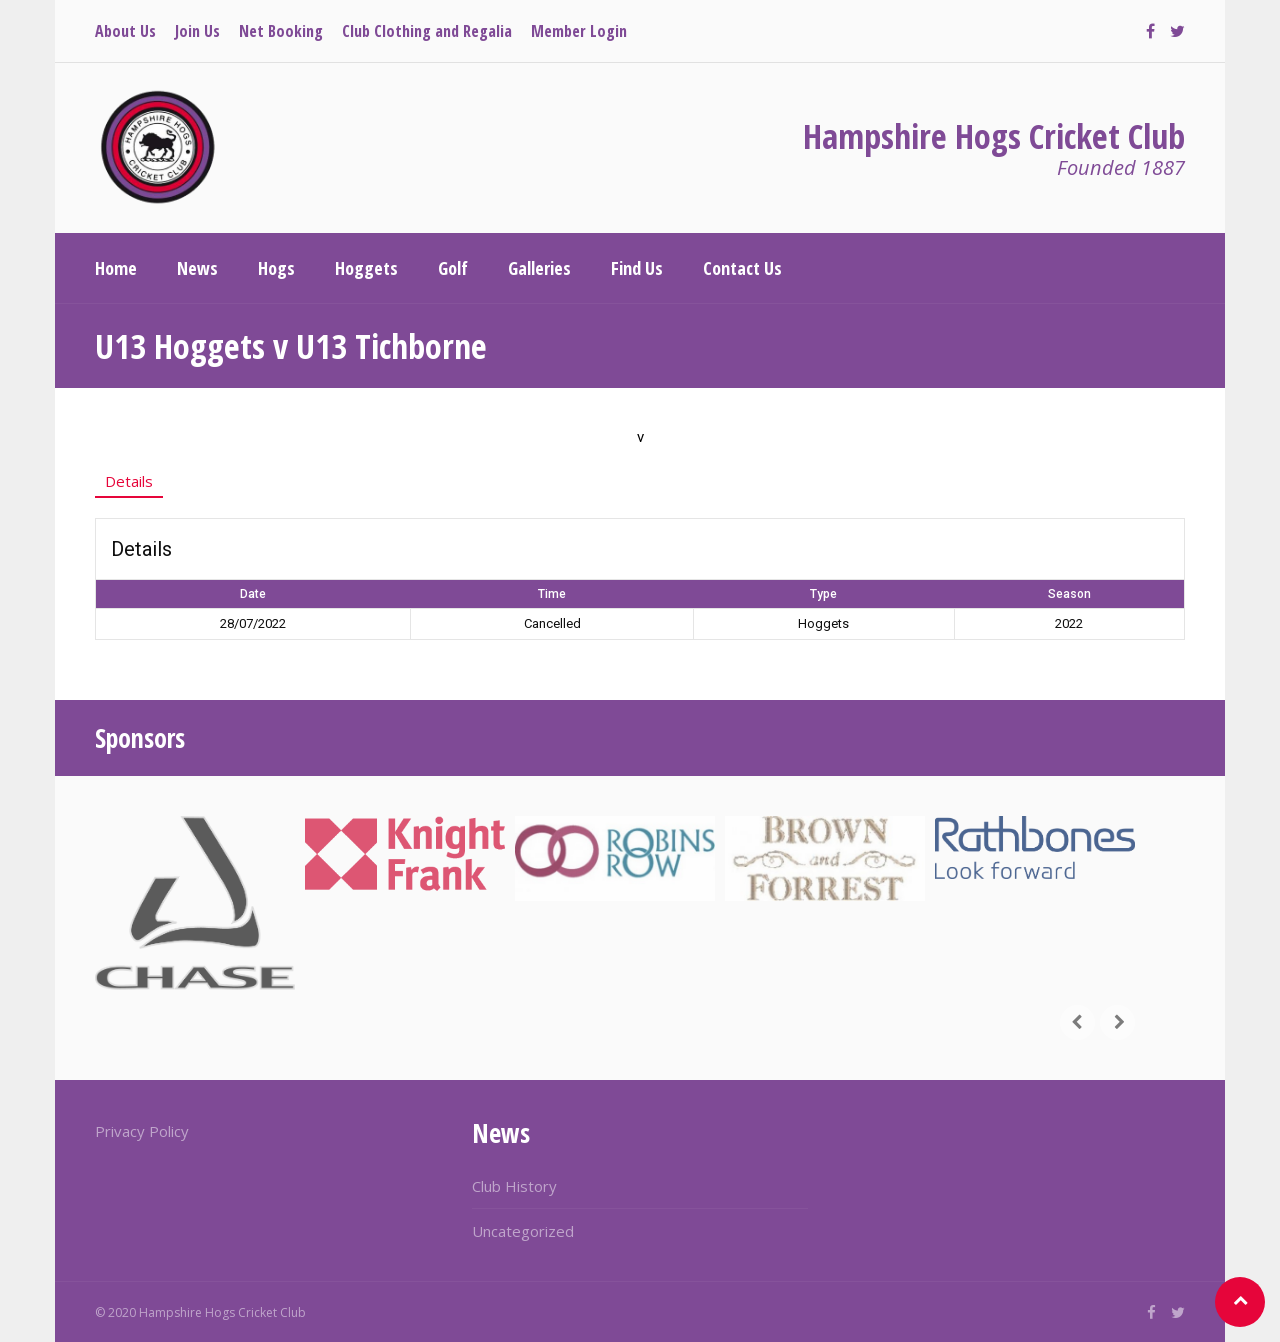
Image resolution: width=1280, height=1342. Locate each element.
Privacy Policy (142, 1131)
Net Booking (281, 31)
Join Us (197, 31)
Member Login (579, 31)
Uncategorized (523, 1231)
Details (129, 481)
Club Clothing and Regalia (427, 31)
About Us (125, 31)
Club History (514, 1186)
